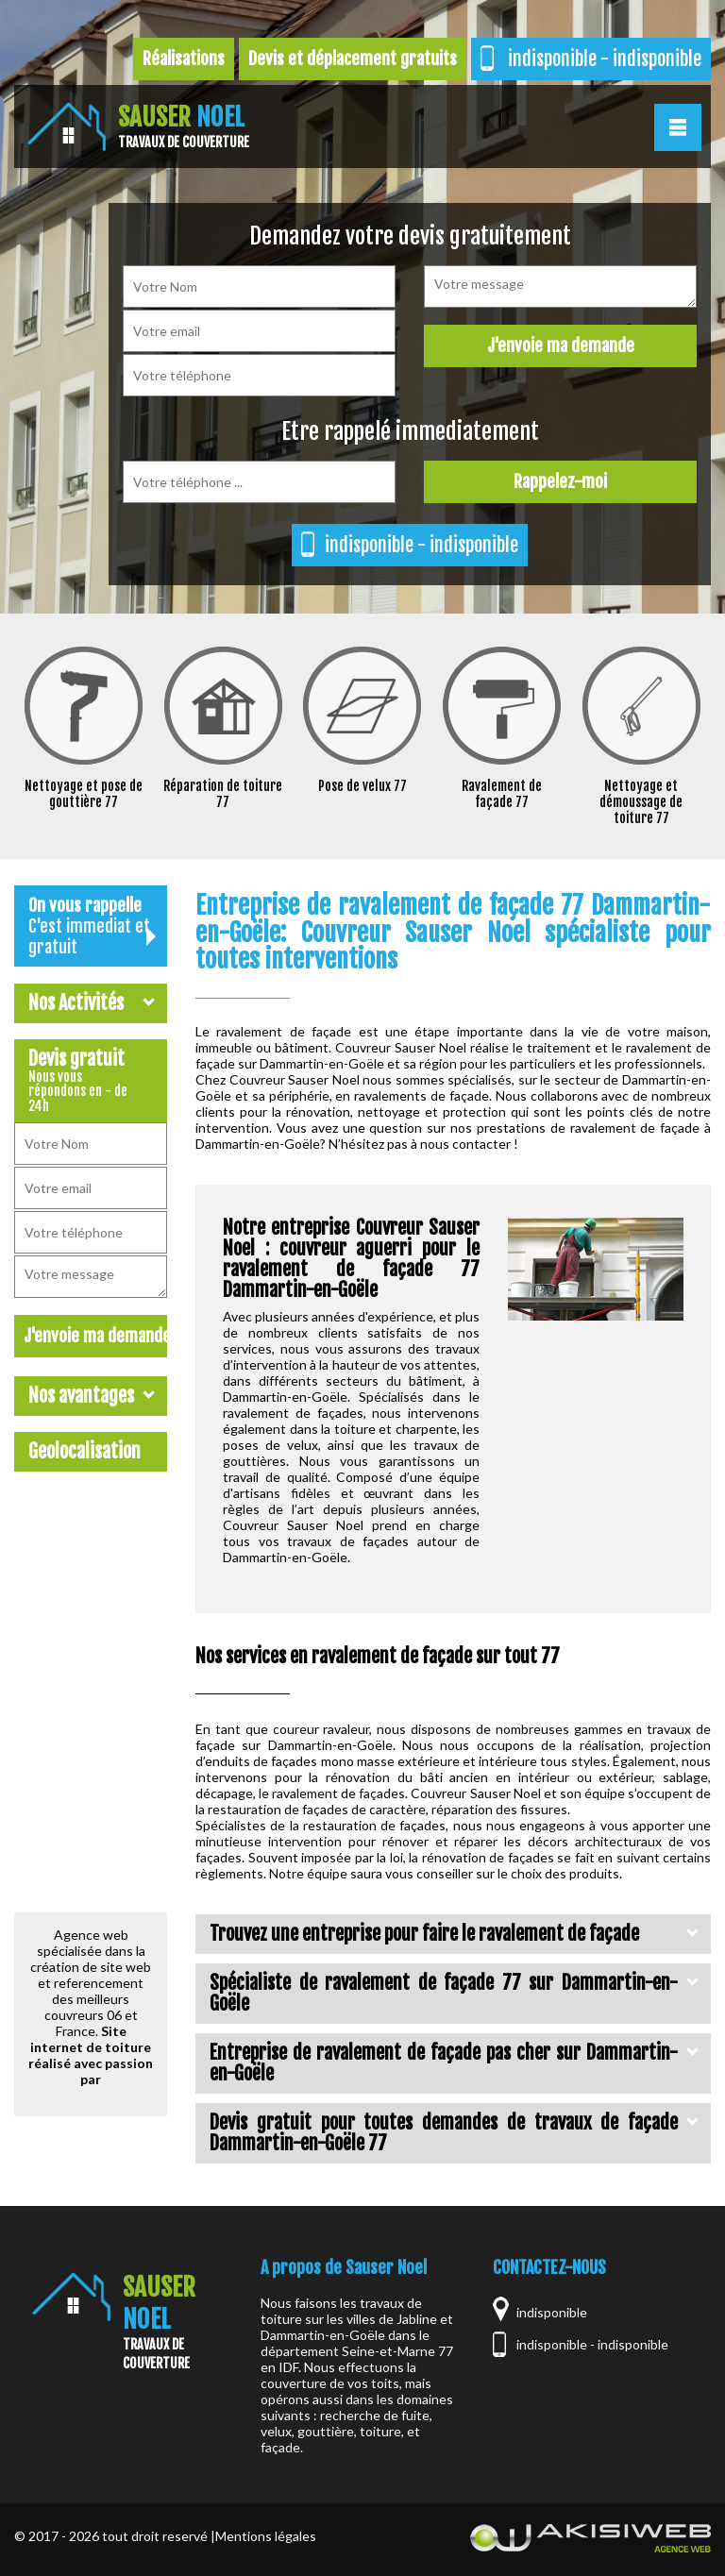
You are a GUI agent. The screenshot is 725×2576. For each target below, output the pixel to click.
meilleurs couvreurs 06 (87, 2007)
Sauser (183, 126)
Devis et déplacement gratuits (352, 58)
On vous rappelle (92, 926)
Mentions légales (265, 2536)
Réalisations (184, 58)
